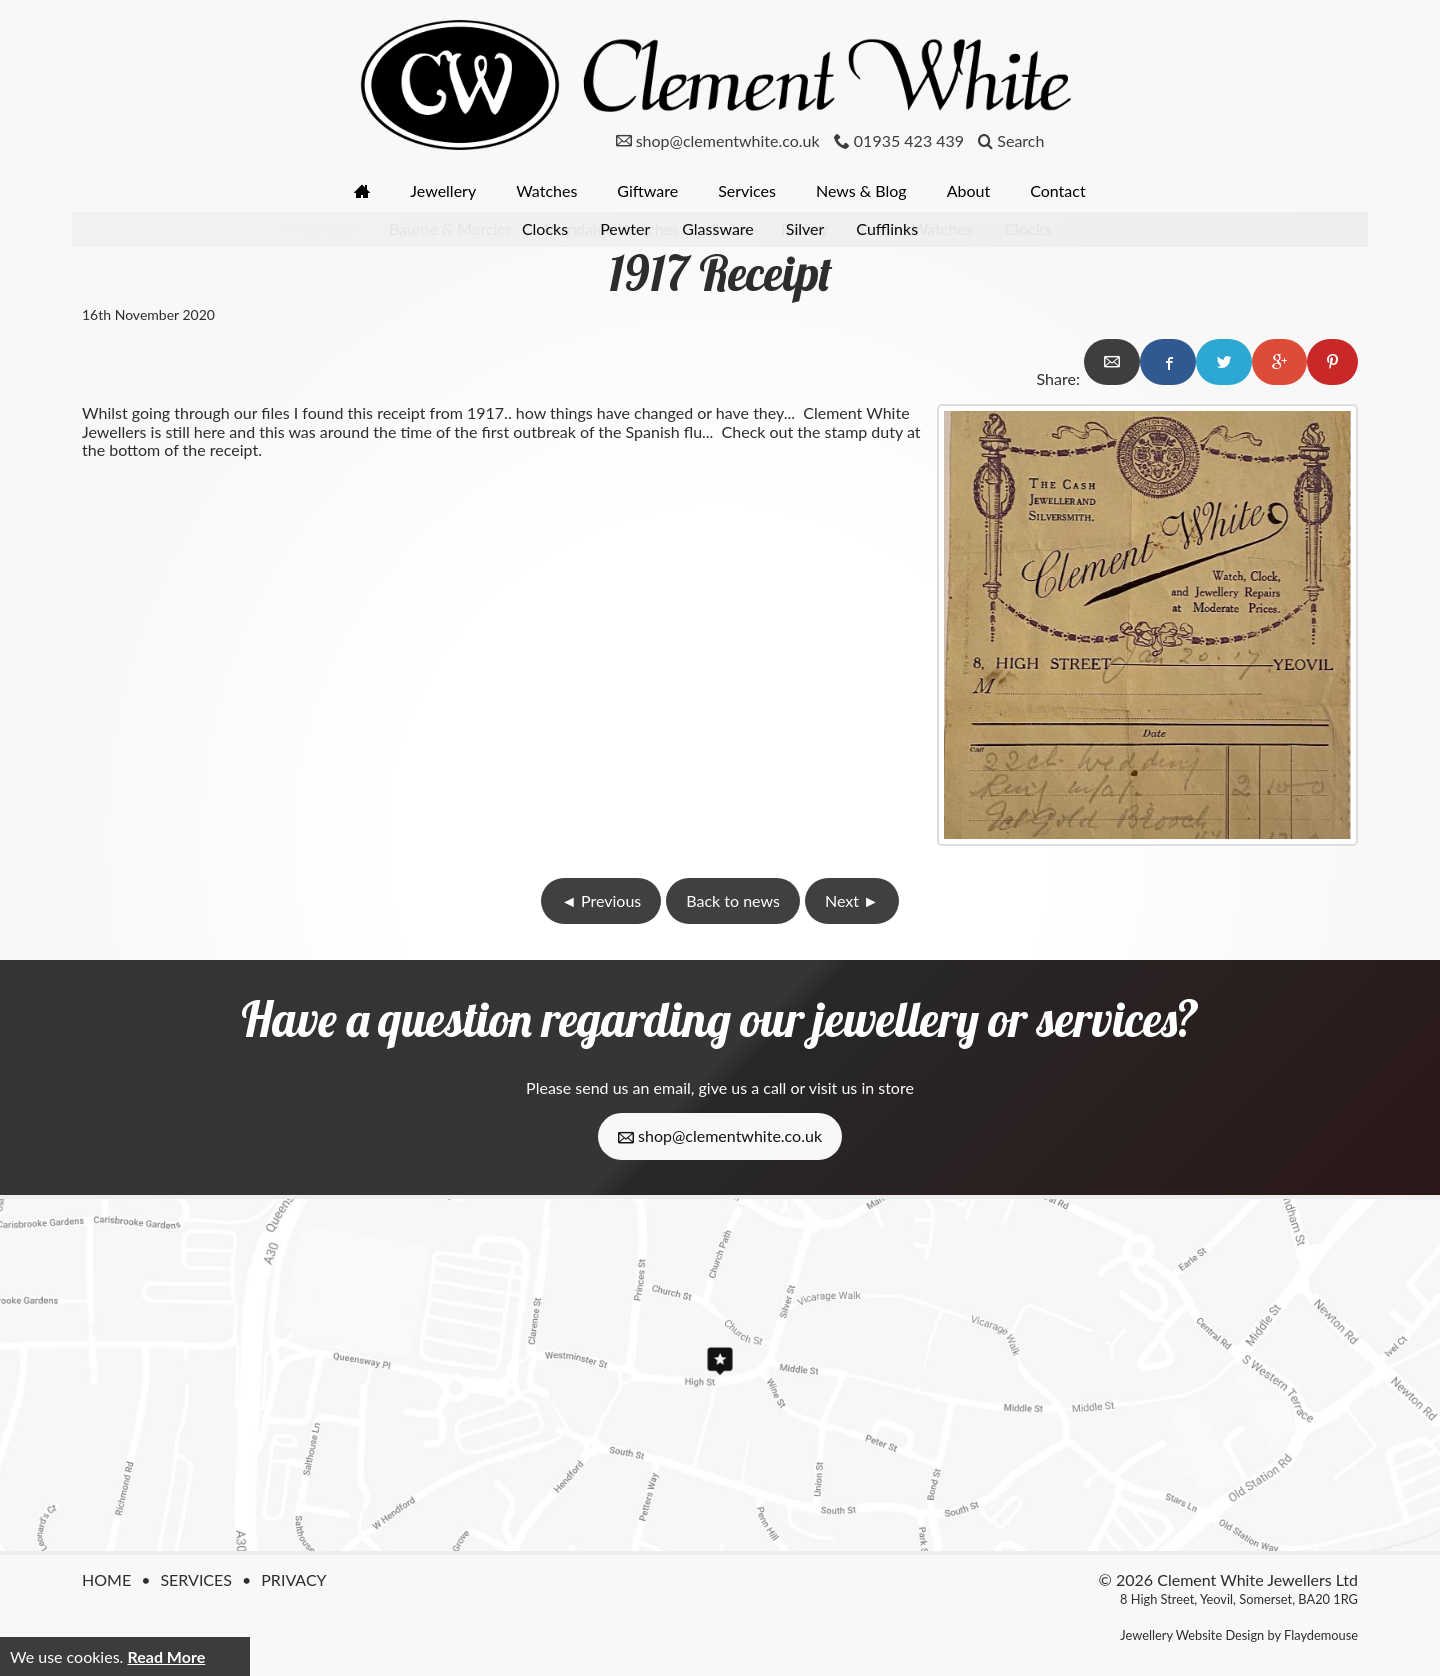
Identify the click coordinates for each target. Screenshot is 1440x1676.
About (969, 190)
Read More (166, 1656)
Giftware (647, 190)
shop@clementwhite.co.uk (720, 1136)
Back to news (733, 900)
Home (106, 1579)
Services (747, 190)
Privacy (293, 1579)
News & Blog (861, 190)
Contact (1057, 190)
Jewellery (443, 190)
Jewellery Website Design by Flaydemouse (1239, 1635)
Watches (546, 190)
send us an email (632, 1087)
